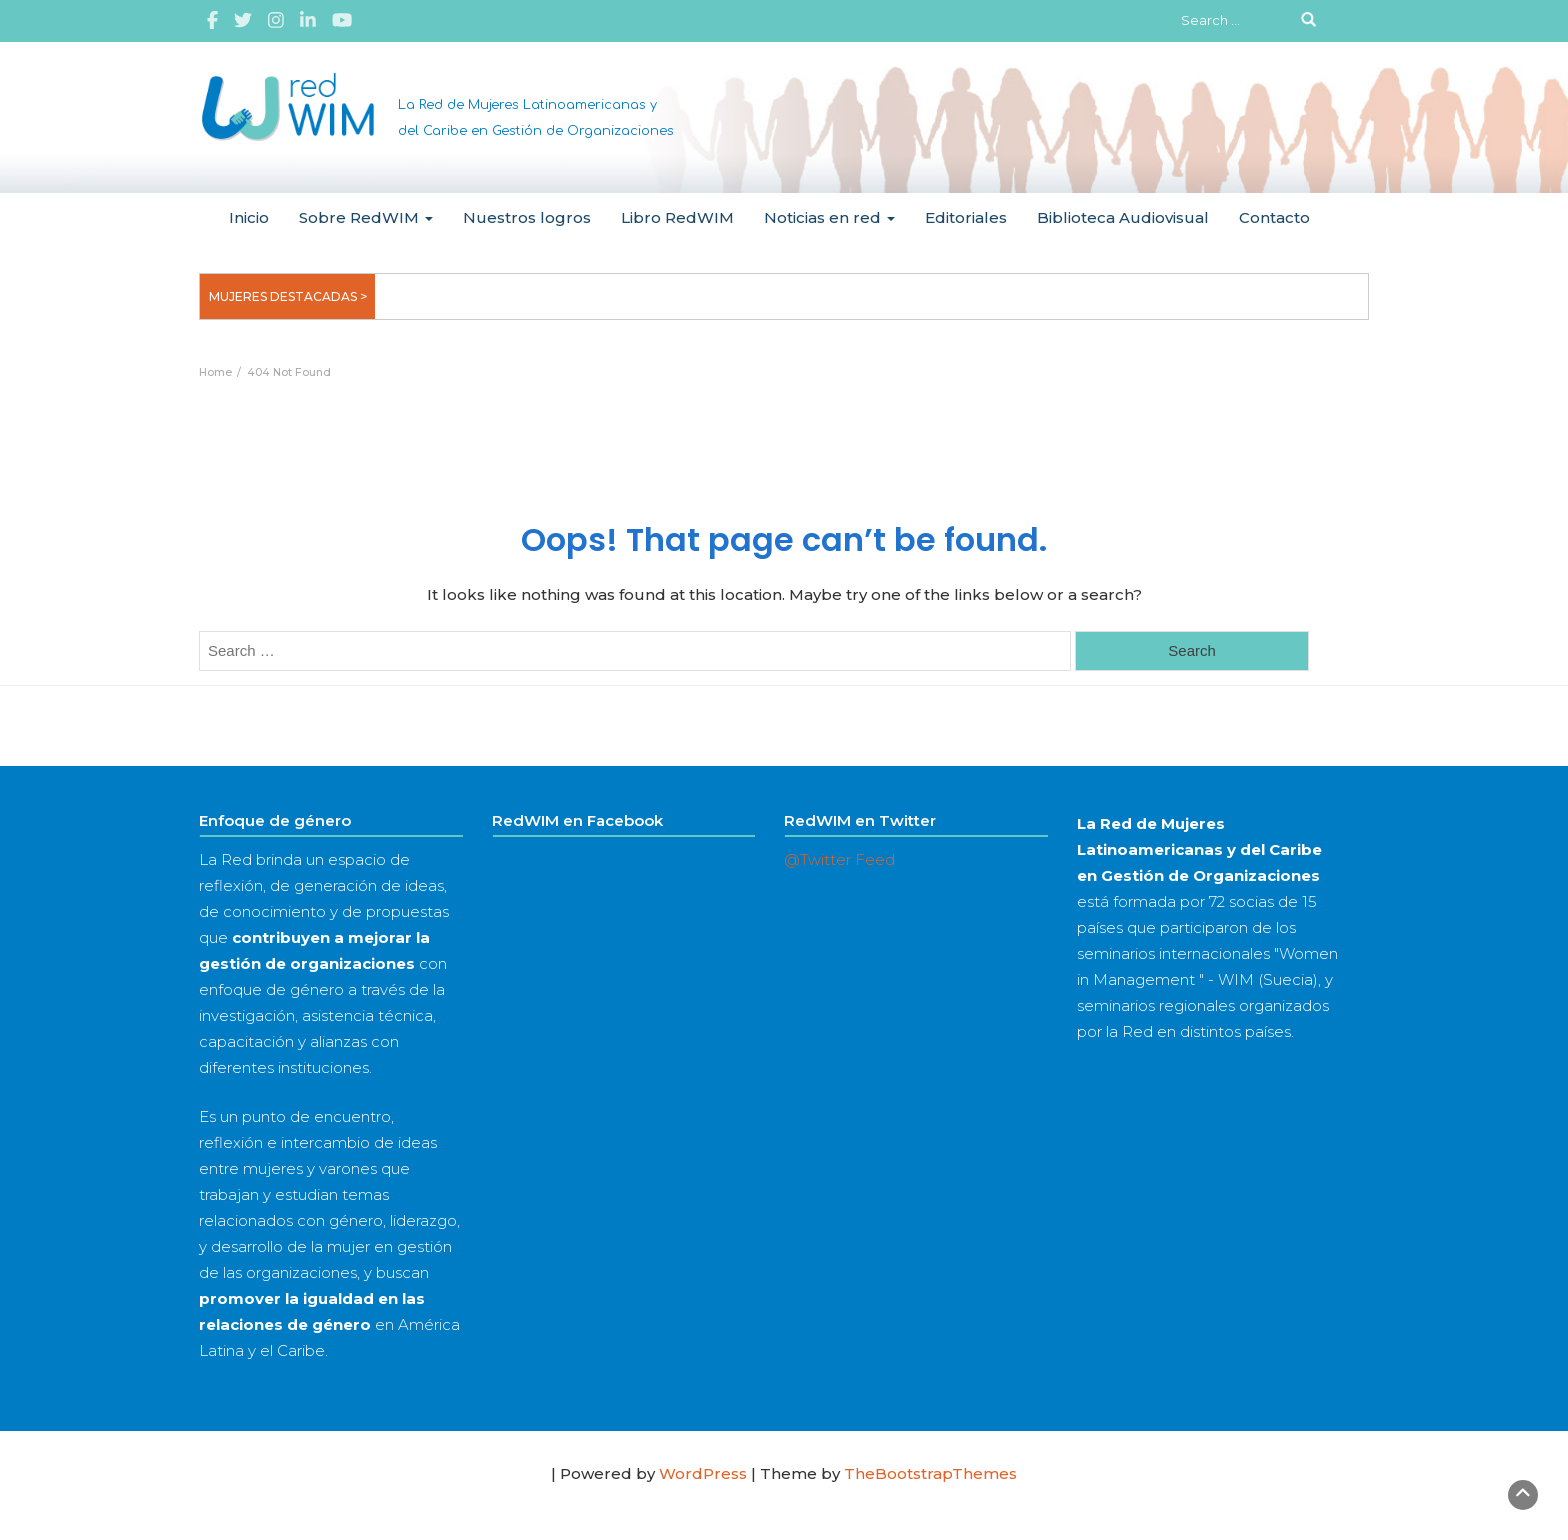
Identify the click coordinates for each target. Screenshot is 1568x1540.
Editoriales (966, 217)
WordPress (703, 1473)
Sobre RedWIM (366, 217)
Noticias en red (829, 217)
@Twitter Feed (839, 859)
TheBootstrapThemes (930, 1473)
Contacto (1274, 217)
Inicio (249, 217)
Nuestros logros (527, 217)
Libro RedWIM (677, 217)
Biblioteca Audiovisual (1123, 217)
